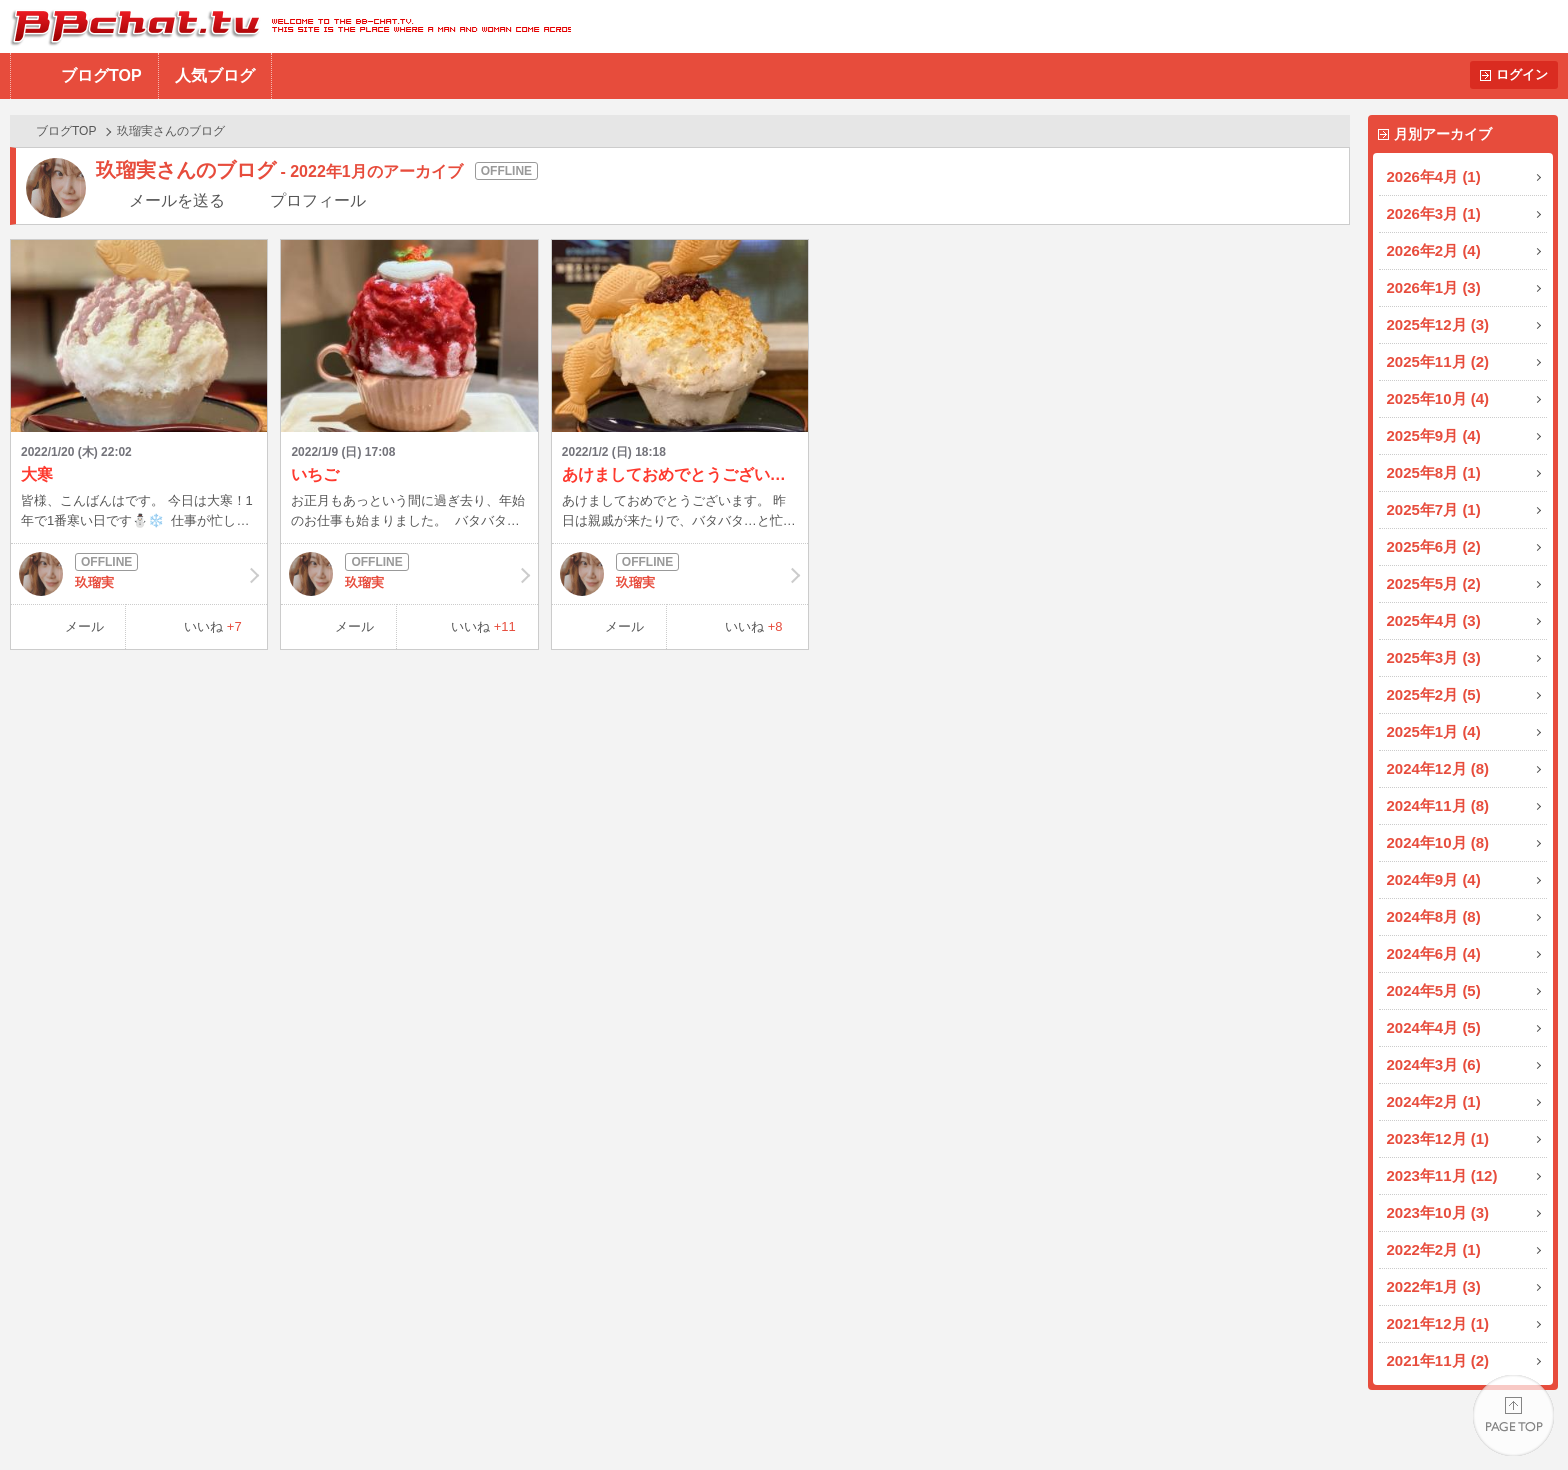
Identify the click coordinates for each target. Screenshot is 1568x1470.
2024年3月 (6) (1434, 1064)
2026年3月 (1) (1434, 213)
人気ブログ (215, 75)
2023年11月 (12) (1442, 1175)
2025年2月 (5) (1434, 694)
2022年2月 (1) (1434, 1249)
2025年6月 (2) (1434, 546)
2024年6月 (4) (1434, 953)
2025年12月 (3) (1438, 324)
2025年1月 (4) (1434, 731)
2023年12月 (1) (1438, 1138)
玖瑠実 (139, 574)
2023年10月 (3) (1438, 1212)
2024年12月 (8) (1438, 768)
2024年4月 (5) (1434, 1027)
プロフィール (318, 200)
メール (84, 626)
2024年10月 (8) (1438, 842)
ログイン (1522, 74)
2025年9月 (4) (1434, 435)
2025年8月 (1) (1434, 472)
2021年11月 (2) (1438, 1360)
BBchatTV (285, 26)
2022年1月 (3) (1434, 1286)
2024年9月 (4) (1434, 879)
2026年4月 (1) (1434, 176)
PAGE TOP (1513, 1415)
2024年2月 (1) (1434, 1101)
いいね (213, 626)
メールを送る (177, 200)
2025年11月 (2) (1438, 361)
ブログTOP (101, 75)
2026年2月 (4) (1434, 250)
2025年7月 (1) (1434, 509)
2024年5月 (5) (1434, 990)
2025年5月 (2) (1434, 583)
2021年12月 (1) (1438, 1323)
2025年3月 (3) (1434, 657)
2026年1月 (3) (1434, 287)
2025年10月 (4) (1438, 398)
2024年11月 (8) (1438, 805)
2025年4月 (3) (1434, 620)
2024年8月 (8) (1434, 916)
